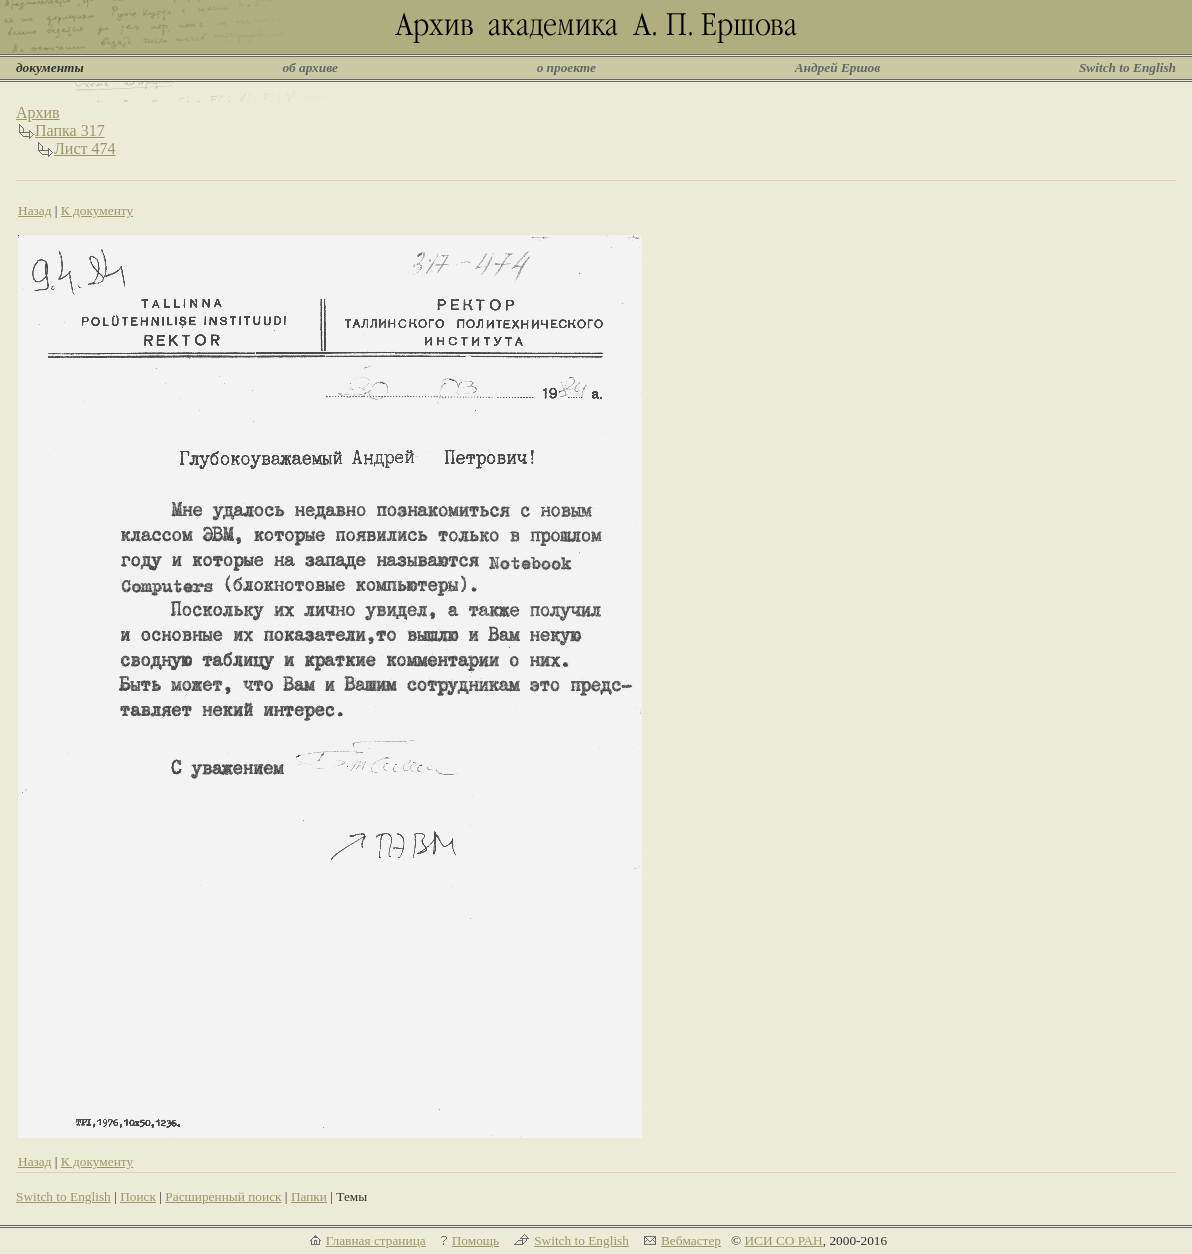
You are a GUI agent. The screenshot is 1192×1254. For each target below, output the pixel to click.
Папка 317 (70, 130)
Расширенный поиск (223, 1196)
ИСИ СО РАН (783, 1240)
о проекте (566, 67)
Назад (35, 210)
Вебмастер (691, 1240)
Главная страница (376, 1240)
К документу (97, 210)
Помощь (475, 1240)
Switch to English (1127, 67)
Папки (309, 1196)
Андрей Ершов (838, 67)
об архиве (310, 67)
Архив (38, 112)
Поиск (138, 1196)
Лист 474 (85, 148)
